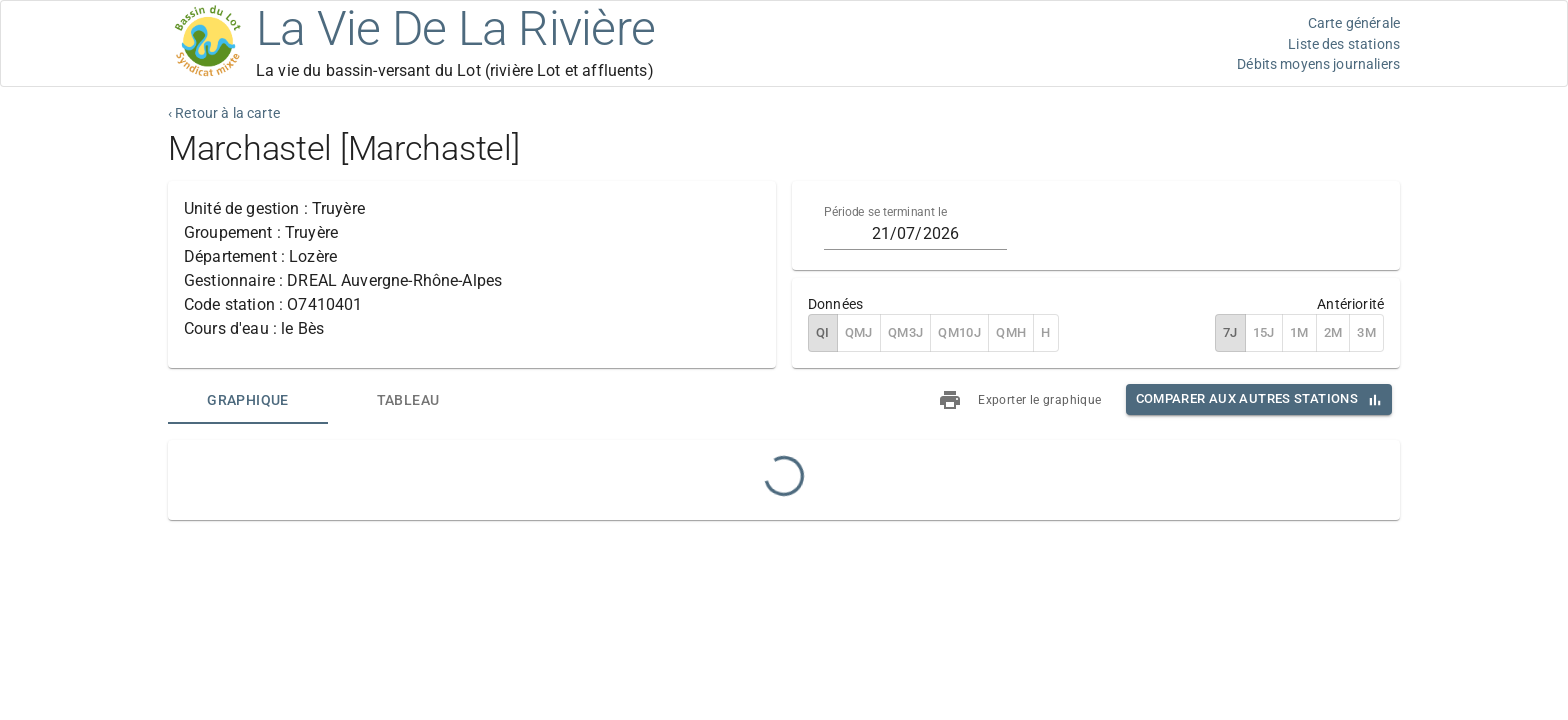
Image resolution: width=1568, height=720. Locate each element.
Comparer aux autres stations (1247, 398)
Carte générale (1354, 23)
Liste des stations (1344, 44)
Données (835, 304)
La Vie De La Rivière (455, 28)
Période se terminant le (885, 212)
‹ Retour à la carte (224, 113)
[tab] (248, 400)
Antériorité (1350, 304)
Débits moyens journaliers (1318, 64)
